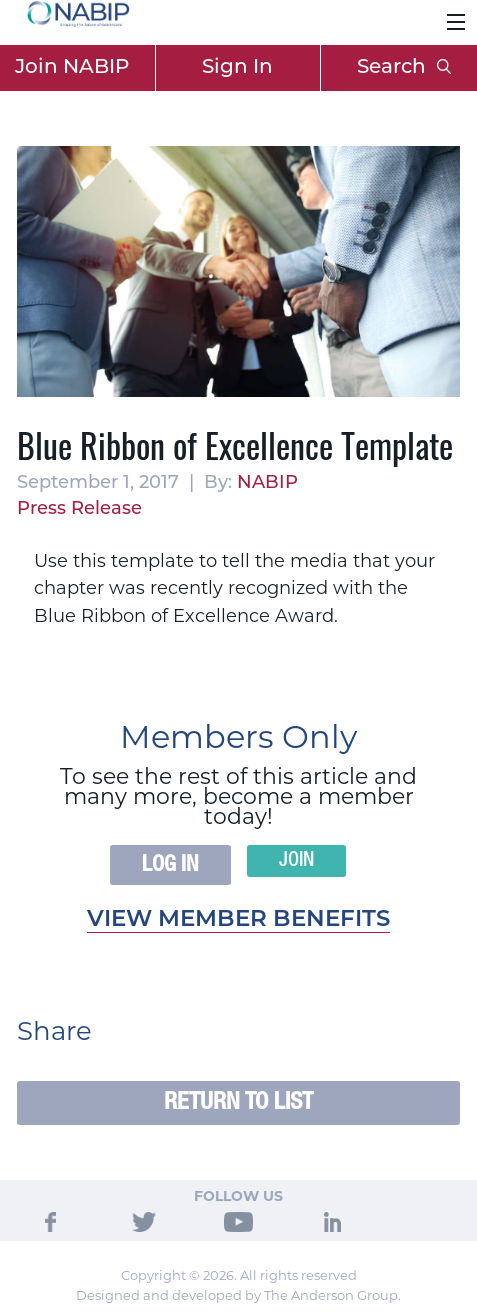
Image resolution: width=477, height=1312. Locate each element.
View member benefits (238, 920)
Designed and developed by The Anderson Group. (238, 1295)
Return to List (238, 1102)
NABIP (267, 483)
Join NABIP (72, 68)
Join (296, 861)
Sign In (237, 68)
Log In (170, 865)
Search (404, 68)
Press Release (79, 509)
